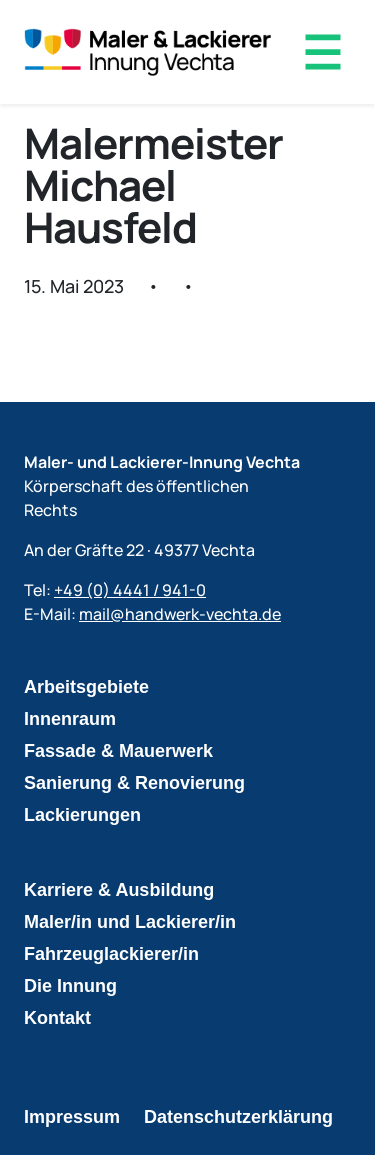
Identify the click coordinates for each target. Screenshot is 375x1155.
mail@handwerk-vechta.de (180, 614)
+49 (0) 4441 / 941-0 (130, 590)
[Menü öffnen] (323, 52)
